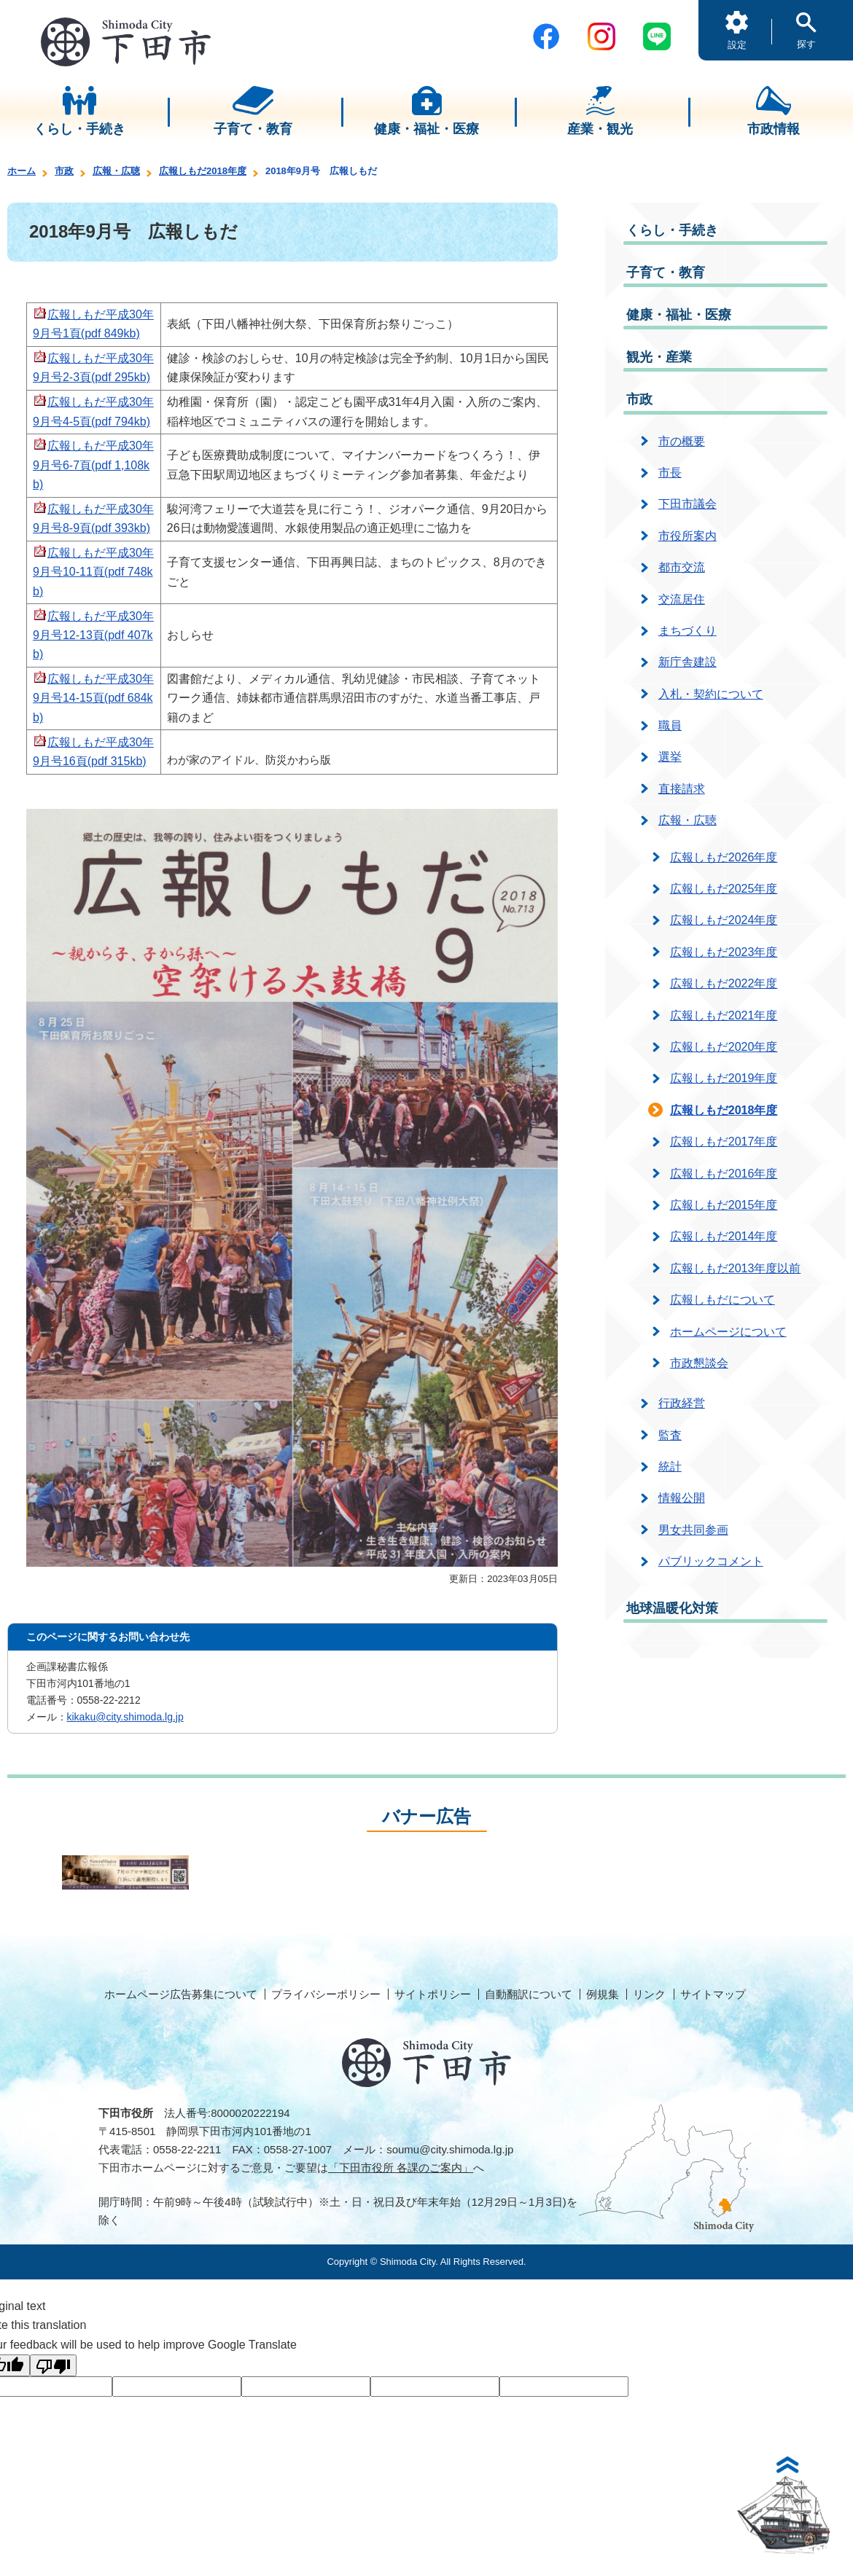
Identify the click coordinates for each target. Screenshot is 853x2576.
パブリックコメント (710, 1561)
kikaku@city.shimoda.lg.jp (125, 1717)
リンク (649, 1994)
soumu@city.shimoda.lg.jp (449, 2149)
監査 (670, 1435)
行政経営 (681, 1403)
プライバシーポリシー (326, 1994)
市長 (670, 472)
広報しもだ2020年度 (724, 1047)
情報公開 (681, 1498)
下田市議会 (687, 504)
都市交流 (681, 567)
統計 (670, 1466)
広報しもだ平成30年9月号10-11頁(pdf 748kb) (93, 572)
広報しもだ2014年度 (724, 1236)
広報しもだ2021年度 (724, 1015)
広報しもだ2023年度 (724, 952)
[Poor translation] (53, 2365)
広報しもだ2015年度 (724, 1205)
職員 (670, 725)
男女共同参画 (693, 1530)
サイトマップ (713, 1994)
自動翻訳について (528, 1994)
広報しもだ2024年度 (724, 920)
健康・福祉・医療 (678, 315)
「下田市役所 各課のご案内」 (400, 2167)
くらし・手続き (672, 230)
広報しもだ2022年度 (724, 983)
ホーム (21, 170)
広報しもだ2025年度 (724, 888)
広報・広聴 (116, 170)
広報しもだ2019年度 (724, 1078)
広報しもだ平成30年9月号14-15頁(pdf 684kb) (93, 698)
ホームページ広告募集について (180, 1994)
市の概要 (681, 441)
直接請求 (681, 789)
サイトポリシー (432, 1994)
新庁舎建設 (687, 662)
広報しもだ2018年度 (202, 170)
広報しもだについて (722, 1299)
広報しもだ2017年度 (724, 1141)
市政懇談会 (699, 1363)
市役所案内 (687, 536)
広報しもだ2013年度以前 (735, 1268)
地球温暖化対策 (672, 1608)
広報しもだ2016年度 (724, 1173)
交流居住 (681, 599)
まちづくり (687, 631)
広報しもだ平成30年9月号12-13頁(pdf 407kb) (93, 635)
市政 (64, 170)
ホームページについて (728, 1332)
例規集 (602, 1994)
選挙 (670, 757)
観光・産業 (659, 357)
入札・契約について (710, 694)
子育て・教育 (665, 272)
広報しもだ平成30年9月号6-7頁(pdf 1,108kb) (93, 464)
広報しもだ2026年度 (724, 857)
